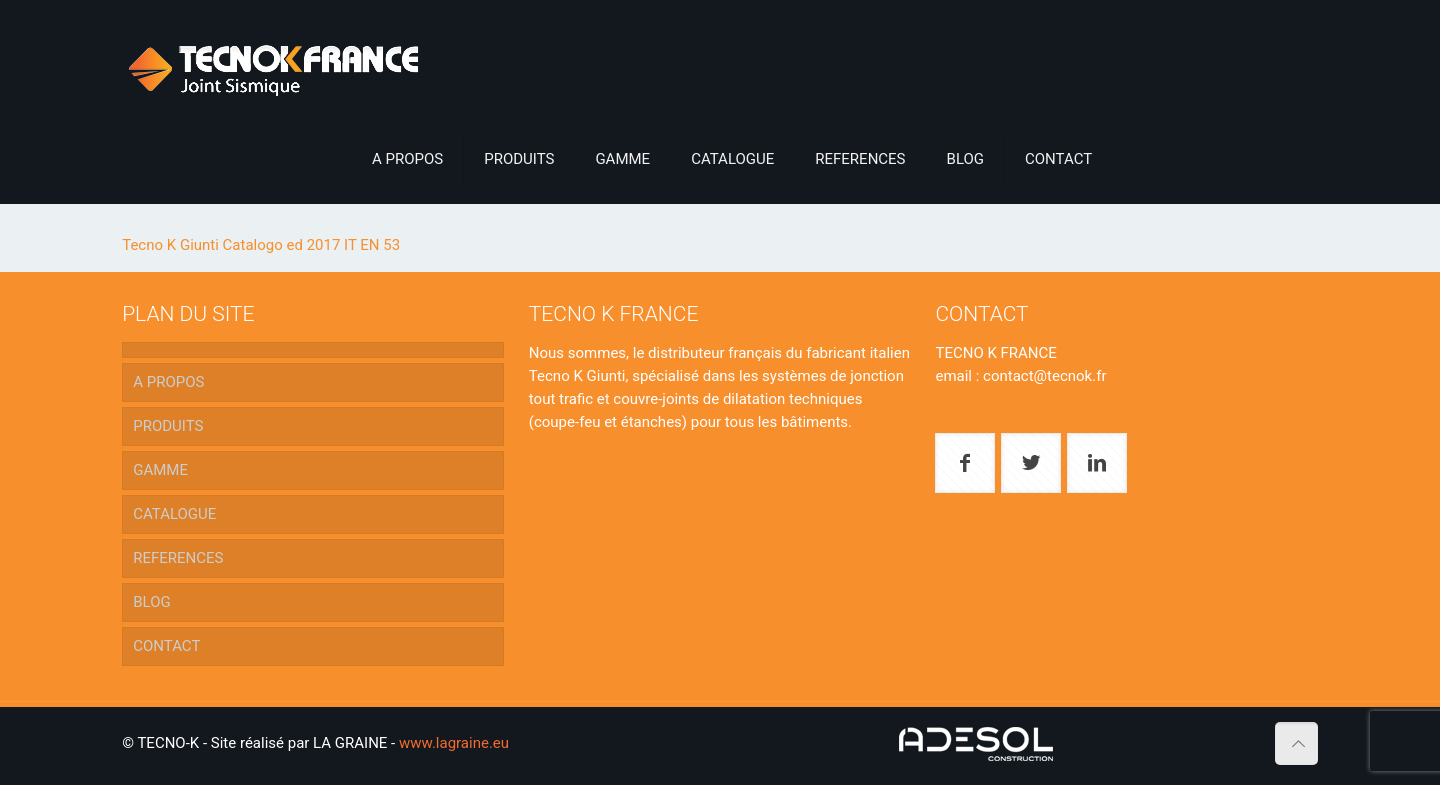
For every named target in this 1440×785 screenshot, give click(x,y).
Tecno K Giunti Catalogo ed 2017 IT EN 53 (261, 245)
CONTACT (166, 646)
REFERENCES (178, 558)
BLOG (152, 602)
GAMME (160, 470)
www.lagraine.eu (454, 743)
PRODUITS (168, 426)
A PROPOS (168, 382)
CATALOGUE (174, 514)
